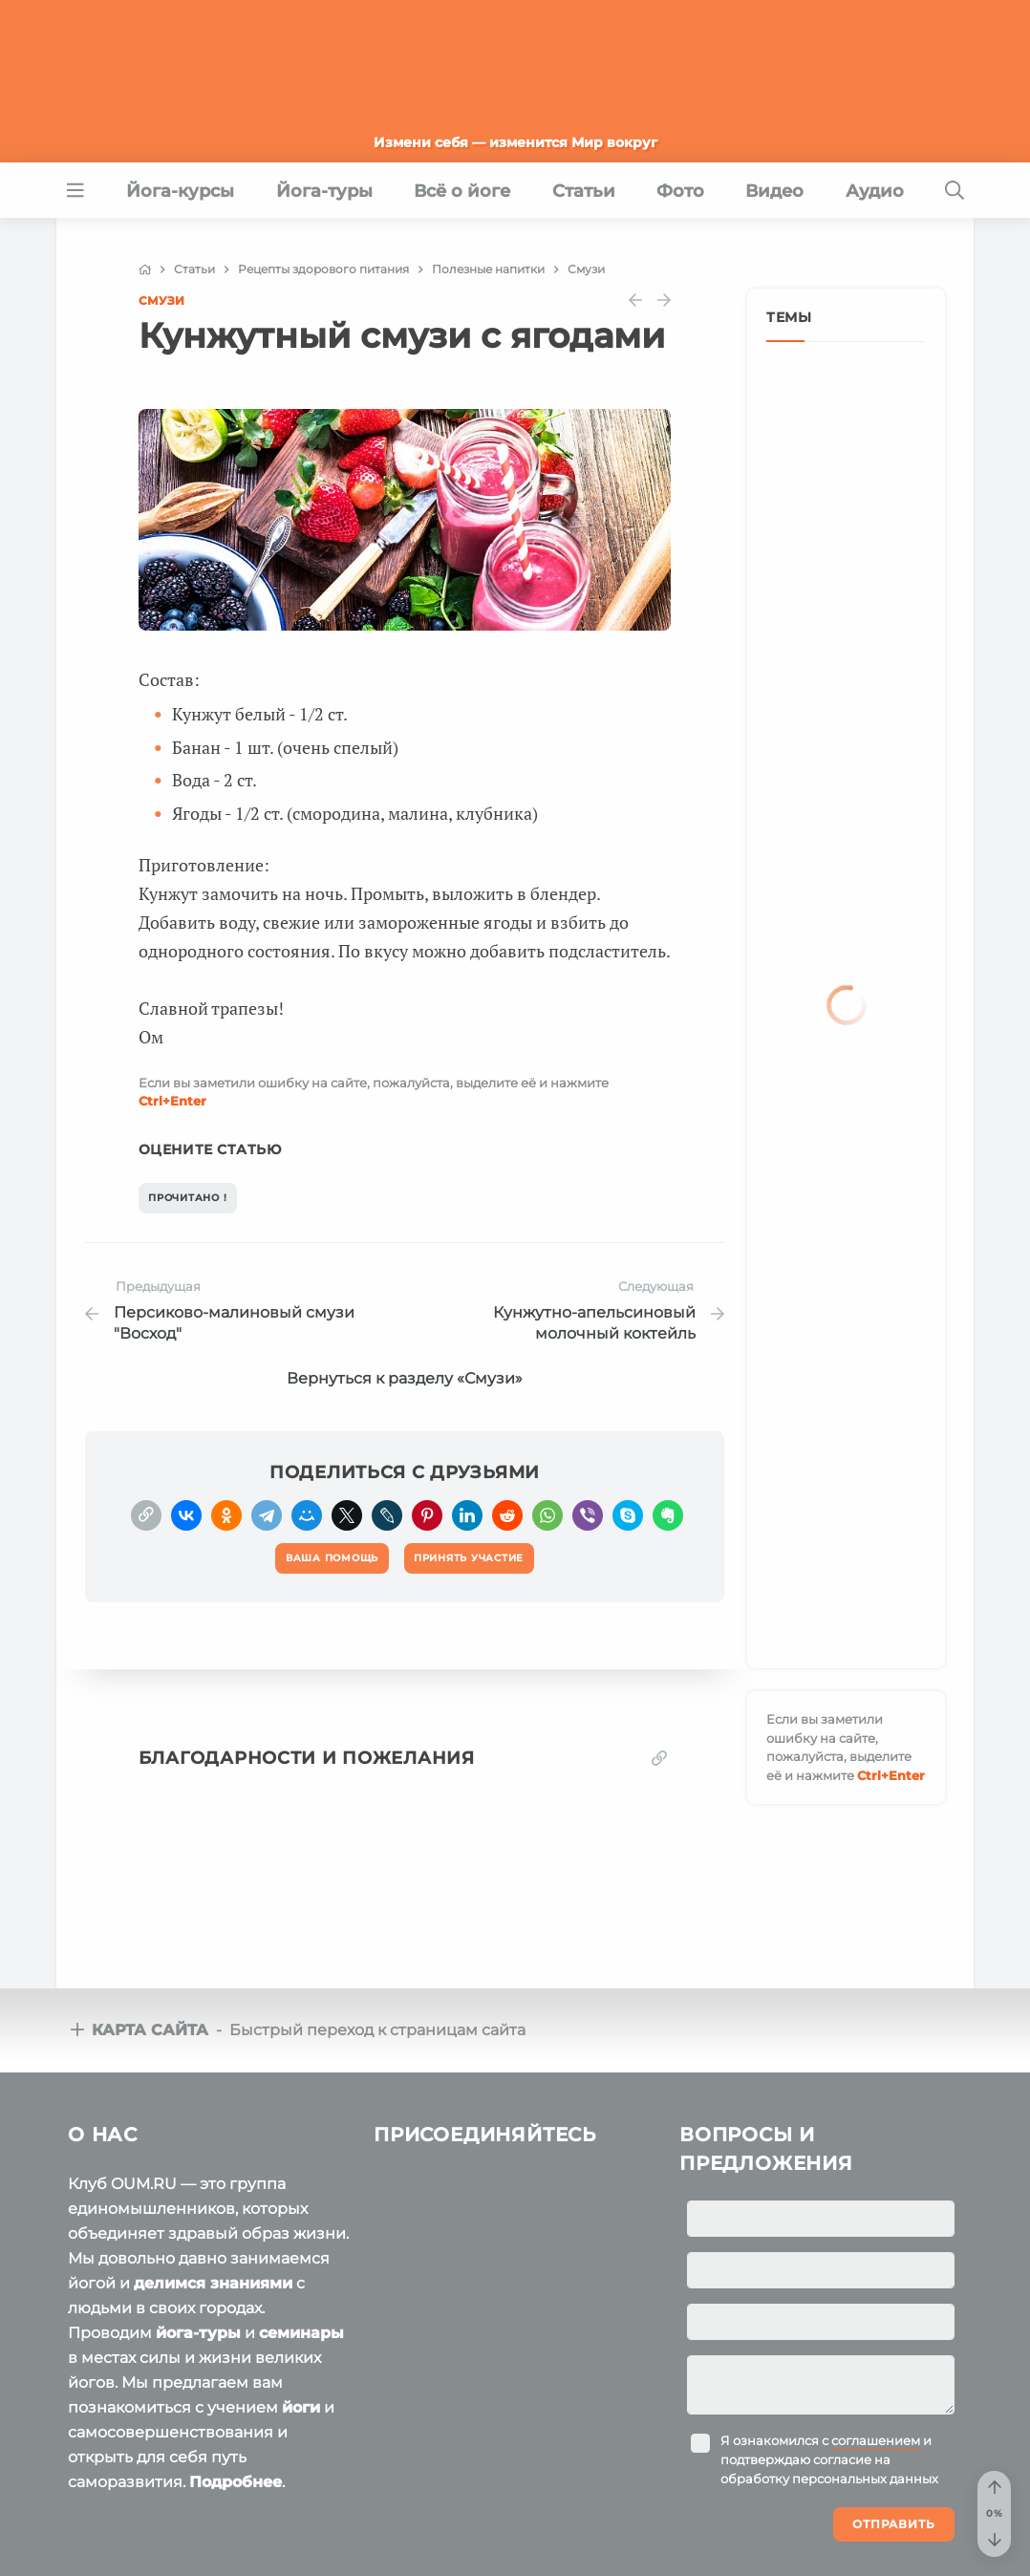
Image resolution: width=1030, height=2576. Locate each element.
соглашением (875, 2440)
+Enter (172, 1100)
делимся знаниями (213, 2283)
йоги (301, 2407)
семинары (301, 2333)
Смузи (161, 300)
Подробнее (235, 2482)
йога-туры (198, 2333)
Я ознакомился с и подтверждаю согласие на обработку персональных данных (829, 2459)
